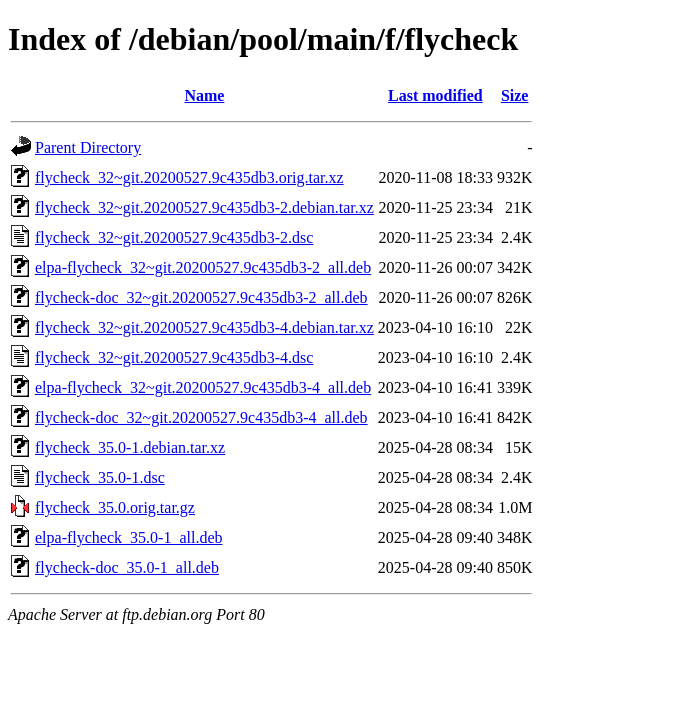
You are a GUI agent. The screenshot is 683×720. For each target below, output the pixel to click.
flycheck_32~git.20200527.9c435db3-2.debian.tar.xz (204, 207)
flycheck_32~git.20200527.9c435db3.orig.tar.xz (189, 177)
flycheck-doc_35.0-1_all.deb (127, 567)
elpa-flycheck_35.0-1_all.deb (128, 537)
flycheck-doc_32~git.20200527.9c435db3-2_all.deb (201, 297)
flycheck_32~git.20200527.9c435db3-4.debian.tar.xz (204, 327)
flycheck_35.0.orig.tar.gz (115, 507)
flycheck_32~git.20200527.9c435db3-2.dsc (174, 237)
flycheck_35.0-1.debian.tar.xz (130, 447)
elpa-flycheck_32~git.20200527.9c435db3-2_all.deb (203, 267)
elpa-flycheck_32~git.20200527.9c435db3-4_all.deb (203, 387)
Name (204, 95)
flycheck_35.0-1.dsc (100, 477)
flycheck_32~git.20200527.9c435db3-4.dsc (174, 357)
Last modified (435, 95)
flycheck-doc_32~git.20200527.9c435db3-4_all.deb (201, 417)
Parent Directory (88, 147)
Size (515, 95)
